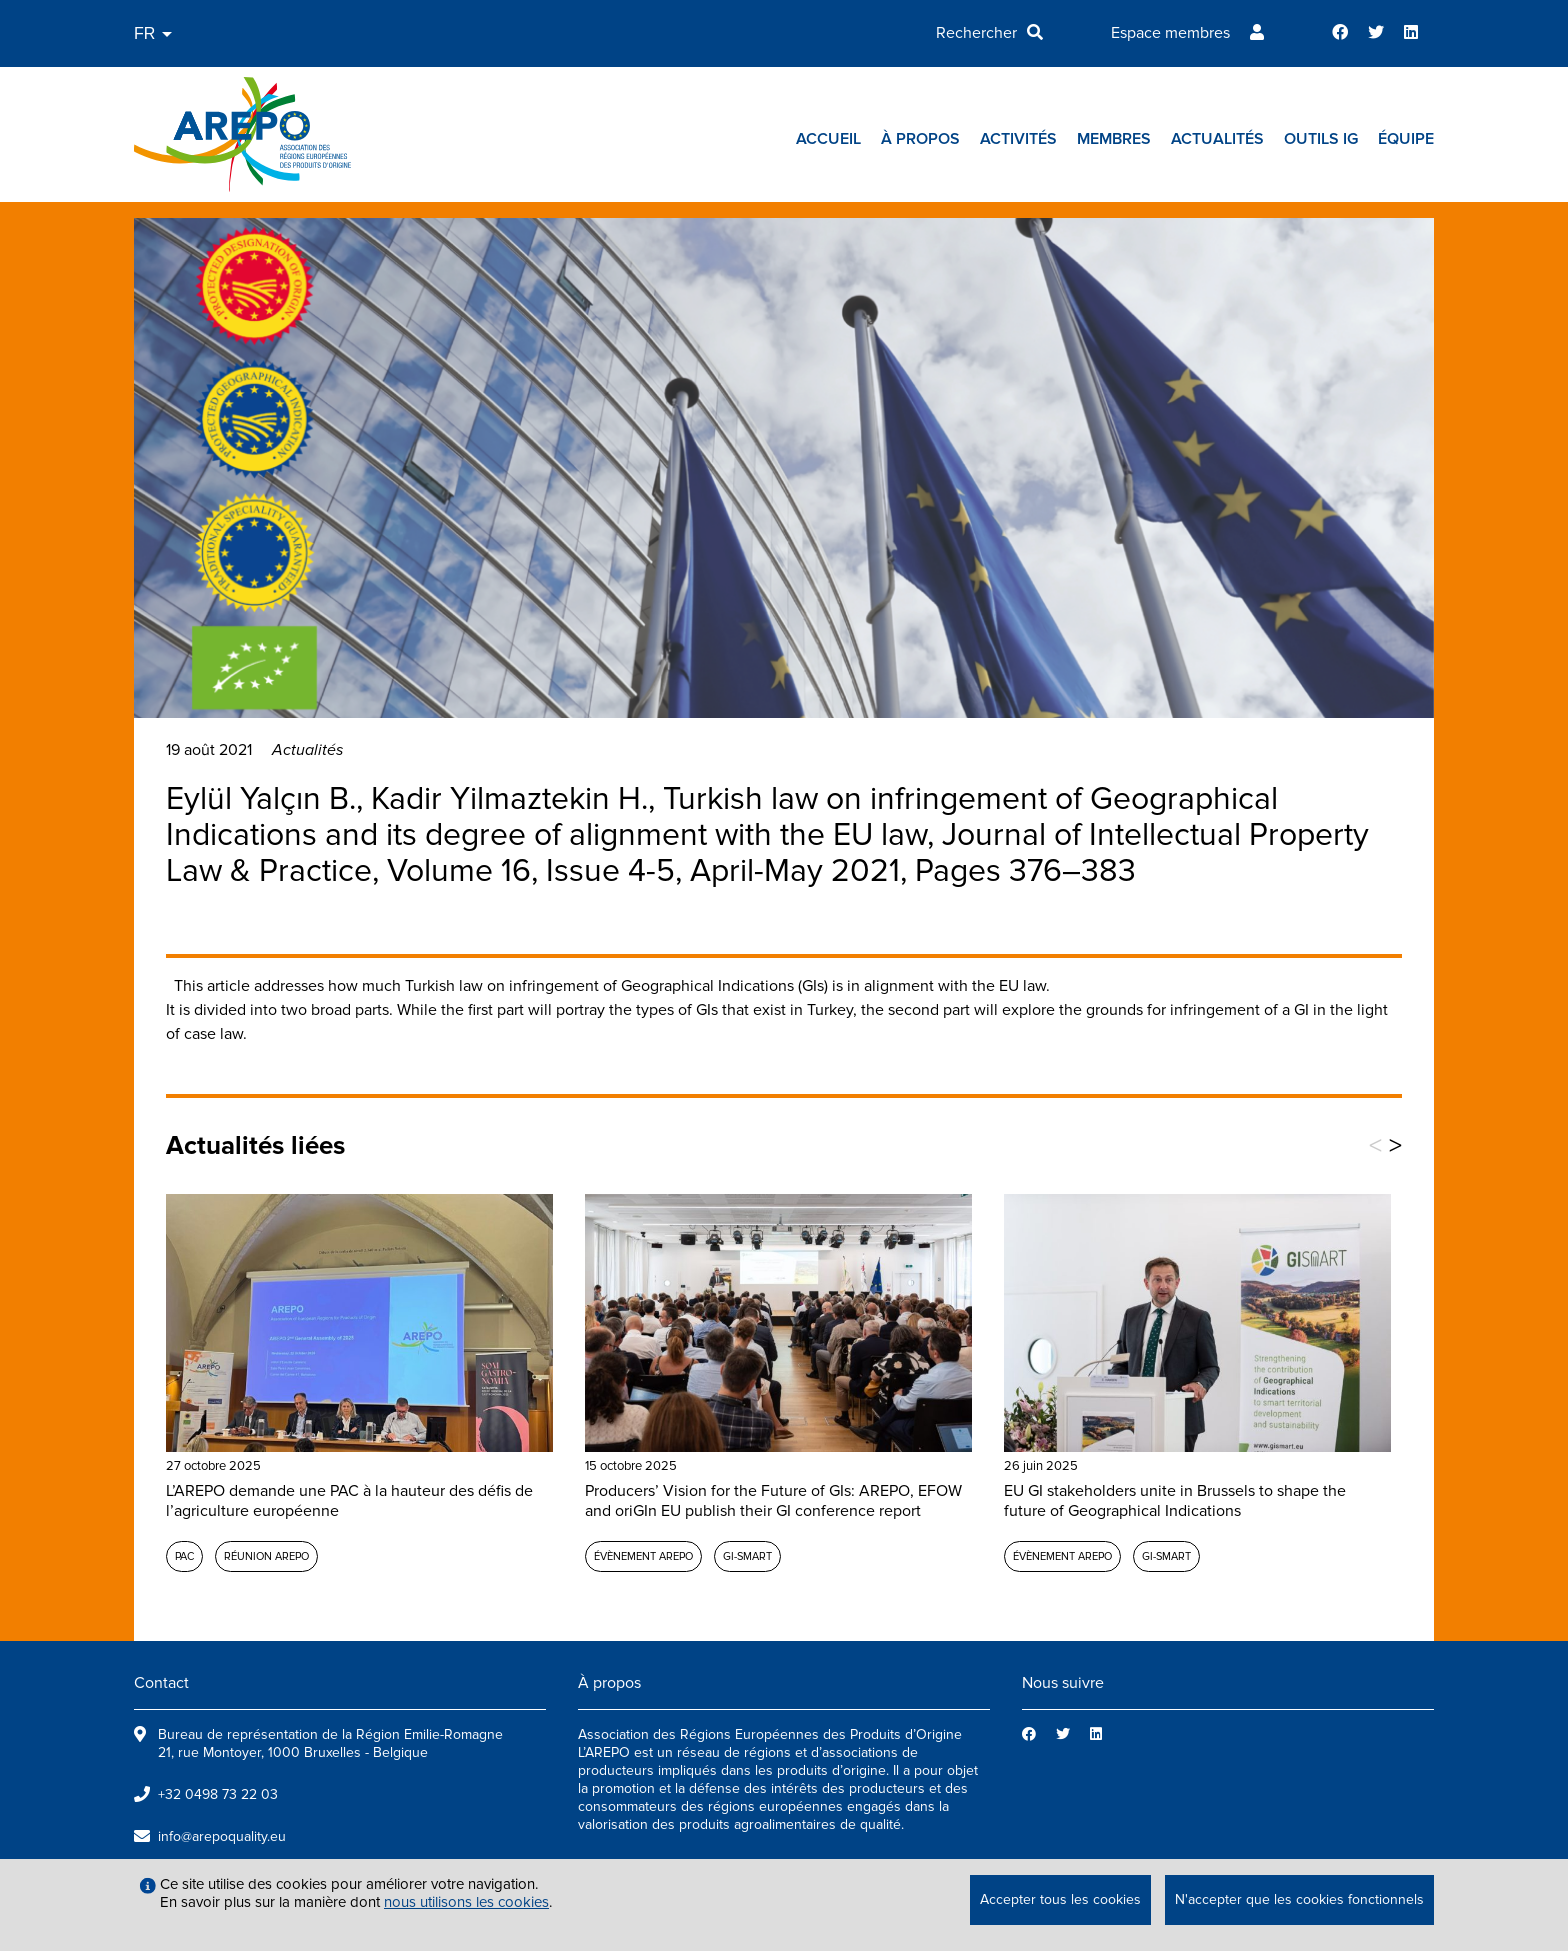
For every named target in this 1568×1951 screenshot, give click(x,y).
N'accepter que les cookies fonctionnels (1299, 1899)
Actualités (1217, 139)
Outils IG (1321, 139)
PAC (184, 1556)
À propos (920, 139)
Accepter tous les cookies (1060, 1899)
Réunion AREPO (266, 1556)
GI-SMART (747, 1556)
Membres (1114, 139)
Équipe (1406, 139)
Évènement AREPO (643, 1556)
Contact (161, 1683)
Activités (1018, 139)
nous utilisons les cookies (466, 1902)
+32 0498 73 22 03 (218, 1794)
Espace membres (1170, 33)
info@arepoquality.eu (222, 1836)
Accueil (828, 139)
